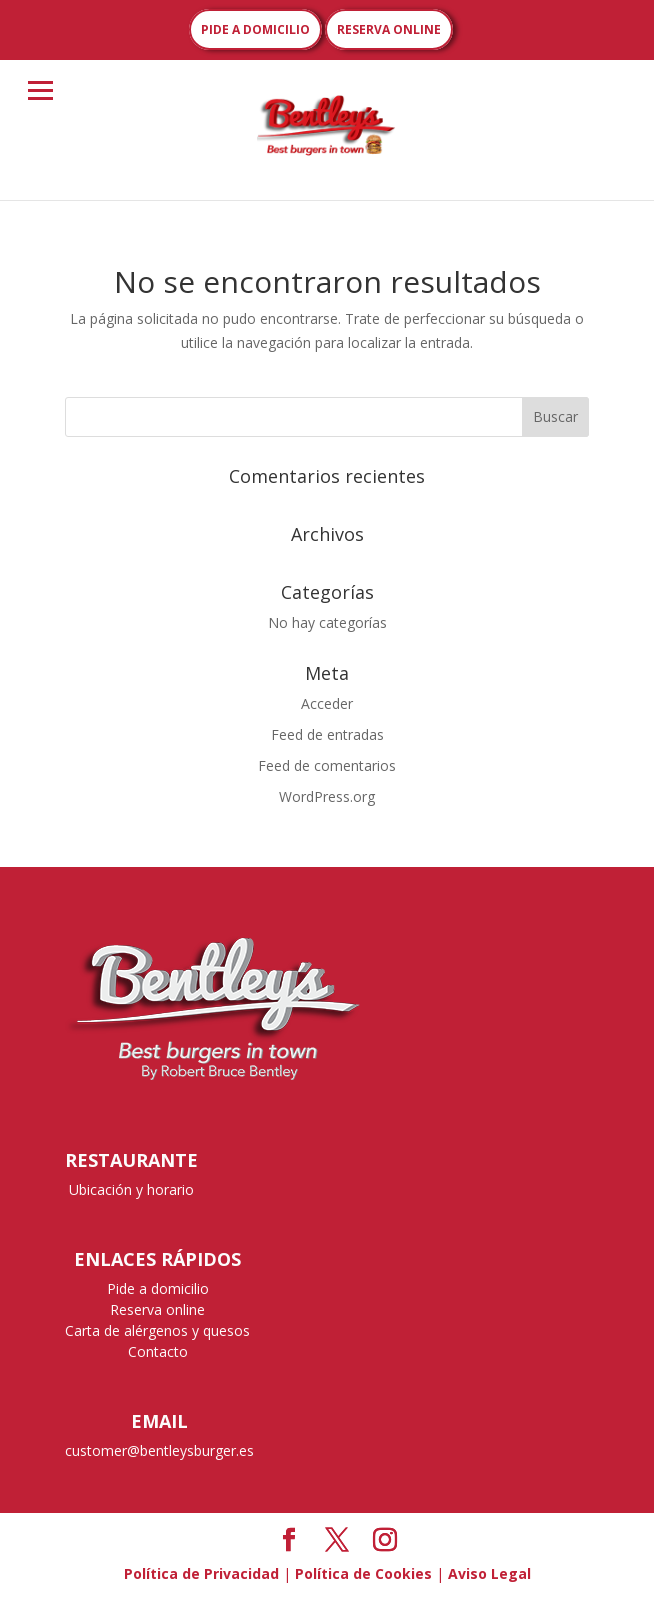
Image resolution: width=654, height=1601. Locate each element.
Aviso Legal (489, 1573)
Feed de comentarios (327, 765)
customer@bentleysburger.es (159, 1450)
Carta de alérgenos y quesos (157, 1330)
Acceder (327, 703)
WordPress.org (327, 796)
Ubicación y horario (131, 1189)
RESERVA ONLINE (389, 29)
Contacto (158, 1351)
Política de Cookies (363, 1573)
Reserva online (157, 1309)
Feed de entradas (327, 734)
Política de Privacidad (201, 1573)
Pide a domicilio (158, 1288)
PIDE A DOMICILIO (255, 29)
